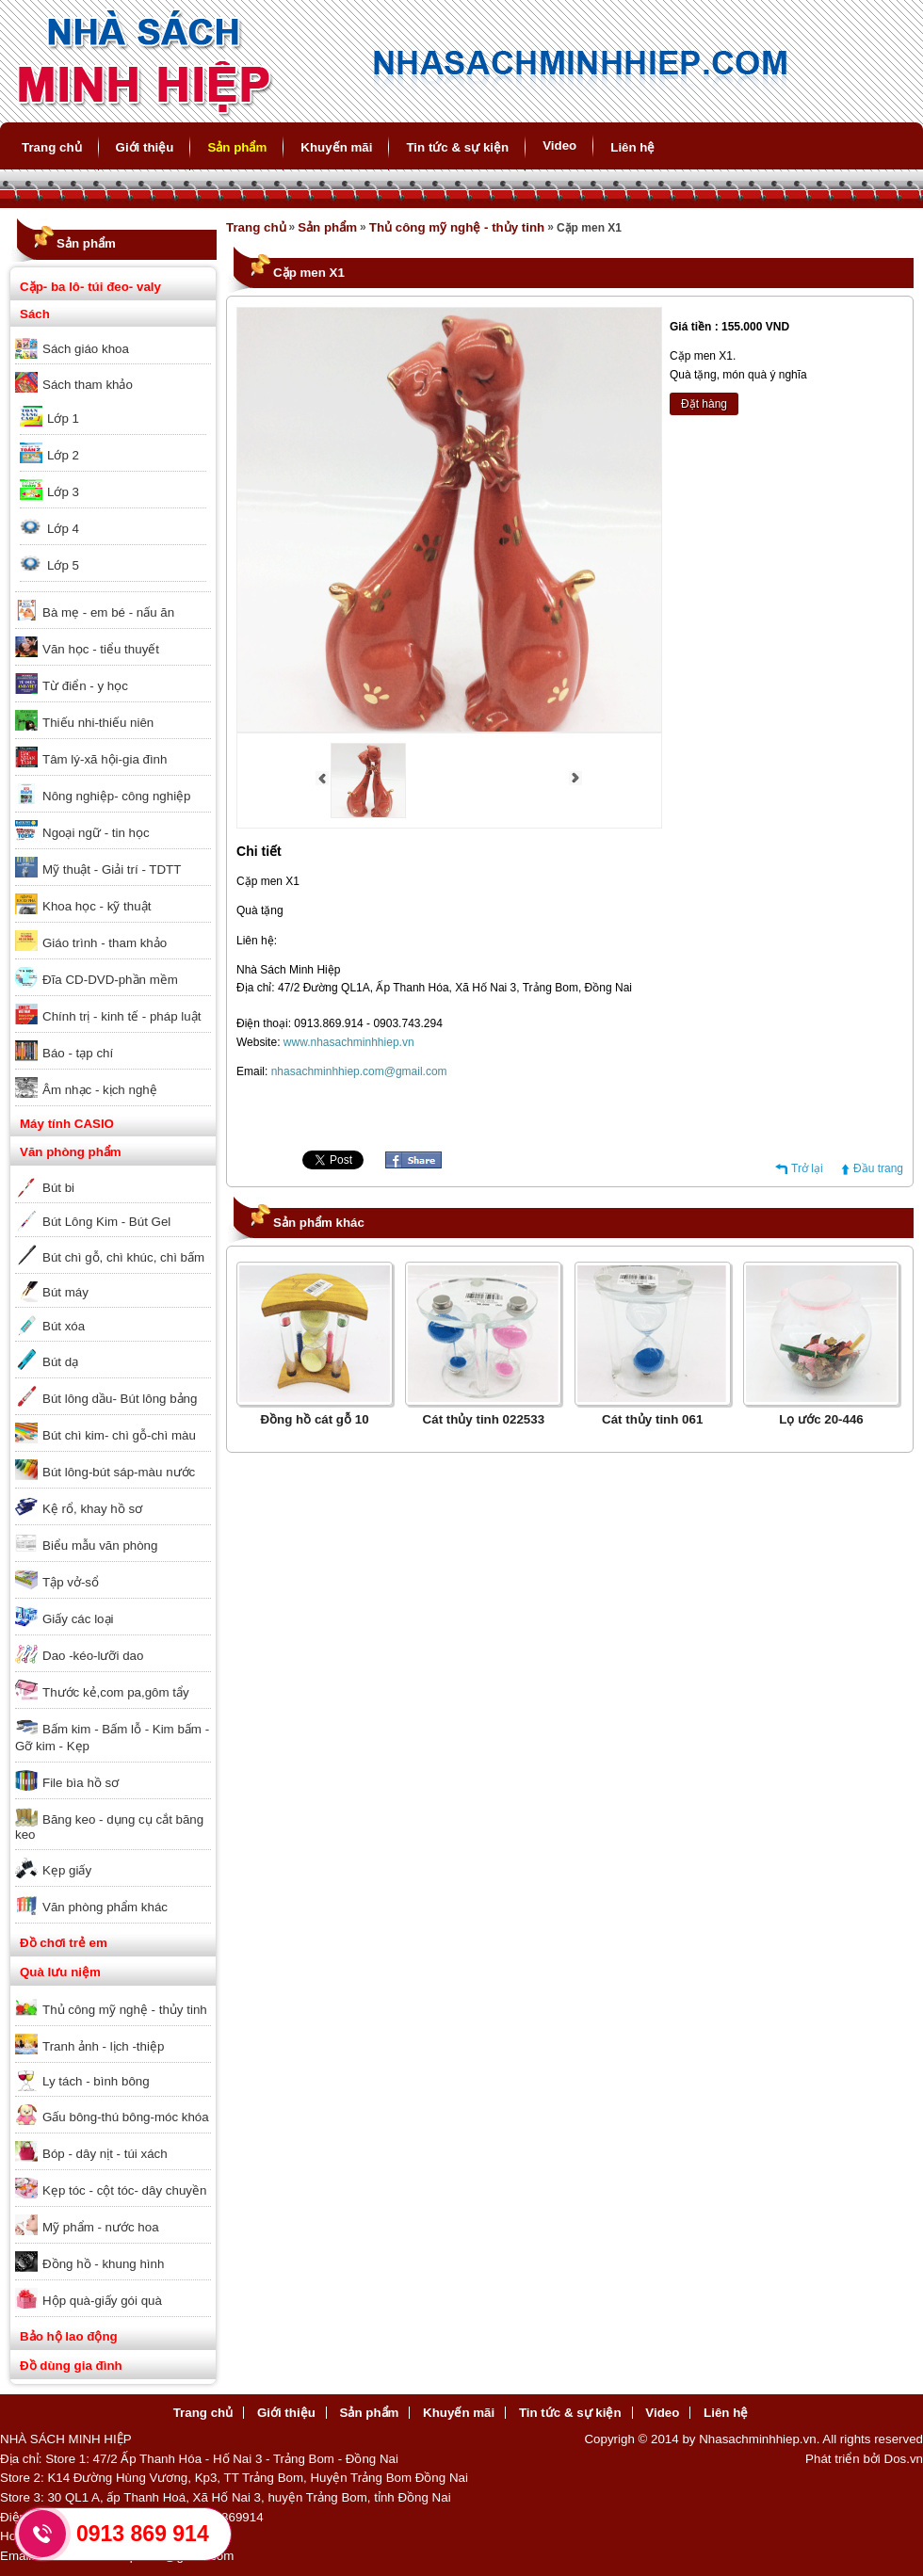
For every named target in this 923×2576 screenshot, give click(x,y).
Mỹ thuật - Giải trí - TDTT (111, 869)
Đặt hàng (704, 404)
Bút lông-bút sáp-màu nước (118, 1472)
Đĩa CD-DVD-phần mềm (110, 980)
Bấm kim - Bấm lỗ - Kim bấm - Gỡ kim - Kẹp (112, 1737)
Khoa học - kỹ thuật (96, 906)
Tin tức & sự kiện (457, 147)
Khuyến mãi (336, 147)
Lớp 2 (63, 455)
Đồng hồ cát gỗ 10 (314, 1419)
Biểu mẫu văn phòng (99, 1545)
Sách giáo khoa (85, 349)
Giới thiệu (145, 147)
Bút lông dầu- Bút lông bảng (119, 1399)
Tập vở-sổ (70, 1582)
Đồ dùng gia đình (71, 2366)
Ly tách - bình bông (96, 2081)
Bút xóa (63, 1326)
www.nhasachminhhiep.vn (348, 1042)
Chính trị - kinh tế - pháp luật (121, 1016)
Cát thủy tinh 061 (652, 1419)
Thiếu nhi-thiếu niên (98, 723)
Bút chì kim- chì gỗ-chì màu (119, 1435)
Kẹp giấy (66, 1870)
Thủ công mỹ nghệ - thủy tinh (124, 2010)
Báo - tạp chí (77, 1053)
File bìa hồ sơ (80, 1783)
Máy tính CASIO (67, 1124)
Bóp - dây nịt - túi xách (105, 2154)
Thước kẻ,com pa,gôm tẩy (115, 1692)
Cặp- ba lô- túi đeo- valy (90, 287)
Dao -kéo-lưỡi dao (92, 1656)
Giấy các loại (77, 1619)
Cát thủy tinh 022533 (483, 1419)
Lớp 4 (63, 529)
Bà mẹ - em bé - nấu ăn (108, 612)
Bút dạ (60, 1362)
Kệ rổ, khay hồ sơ (92, 1509)
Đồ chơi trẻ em (63, 1943)
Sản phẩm (237, 147)
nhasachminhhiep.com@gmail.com (359, 1071)
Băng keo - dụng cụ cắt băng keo (109, 1827)
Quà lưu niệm (60, 1972)
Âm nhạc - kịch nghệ (99, 1090)
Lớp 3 (63, 492)
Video (559, 145)
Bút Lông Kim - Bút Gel (106, 1222)
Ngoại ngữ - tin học (96, 833)
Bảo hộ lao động (69, 2336)
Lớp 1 (63, 418)
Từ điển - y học (85, 686)
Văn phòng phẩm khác (105, 1907)
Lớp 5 (63, 565)
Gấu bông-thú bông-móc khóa (125, 2117)
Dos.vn (903, 2459)
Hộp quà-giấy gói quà (102, 2301)
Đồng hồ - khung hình (103, 2264)
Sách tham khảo (87, 385)
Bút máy (65, 1292)
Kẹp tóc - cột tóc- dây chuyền (124, 2190)
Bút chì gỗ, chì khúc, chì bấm (123, 1257)
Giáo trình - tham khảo (104, 943)
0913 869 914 (142, 2533)
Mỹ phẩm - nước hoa (100, 2227)
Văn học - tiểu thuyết (100, 649)
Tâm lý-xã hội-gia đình (104, 759)
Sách (35, 314)
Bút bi (58, 1188)
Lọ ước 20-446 (821, 1419)
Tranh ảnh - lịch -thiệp (103, 2046)
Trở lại (807, 1168)
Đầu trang (878, 1168)
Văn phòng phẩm (70, 1152)
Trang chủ (52, 147)
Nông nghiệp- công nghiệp (116, 796)
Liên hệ (632, 147)
